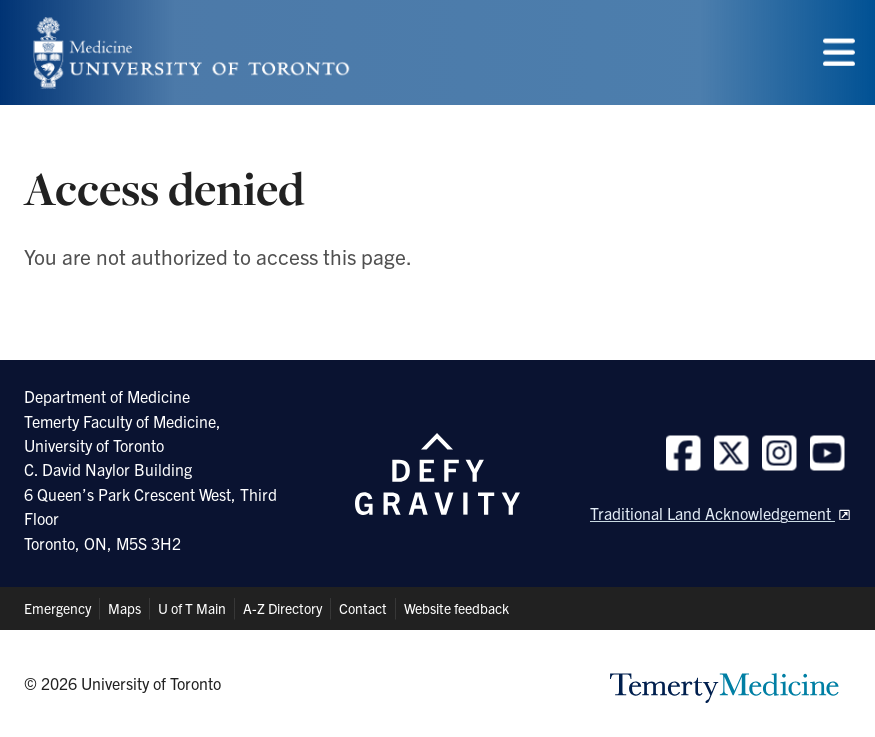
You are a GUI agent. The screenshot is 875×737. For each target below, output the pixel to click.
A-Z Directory (282, 608)
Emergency (57, 608)
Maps (124, 608)
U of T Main (192, 608)
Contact (363, 608)
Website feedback (456, 608)
